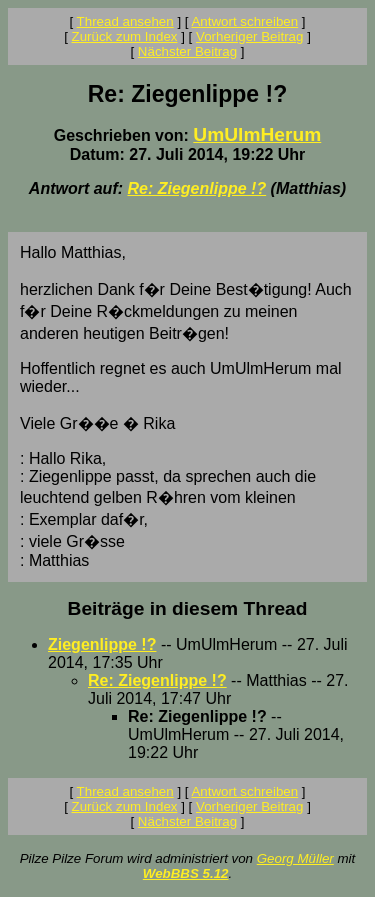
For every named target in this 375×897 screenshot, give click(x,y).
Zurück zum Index (125, 36)
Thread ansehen (125, 21)
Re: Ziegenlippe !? (196, 188)
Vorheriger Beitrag (249, 36)
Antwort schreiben (244, 21)
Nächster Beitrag (187, 51)
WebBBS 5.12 (186, 873)
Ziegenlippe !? (102, 644)
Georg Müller (295, 858)
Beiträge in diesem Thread (188, 608)
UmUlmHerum (257, 134)
